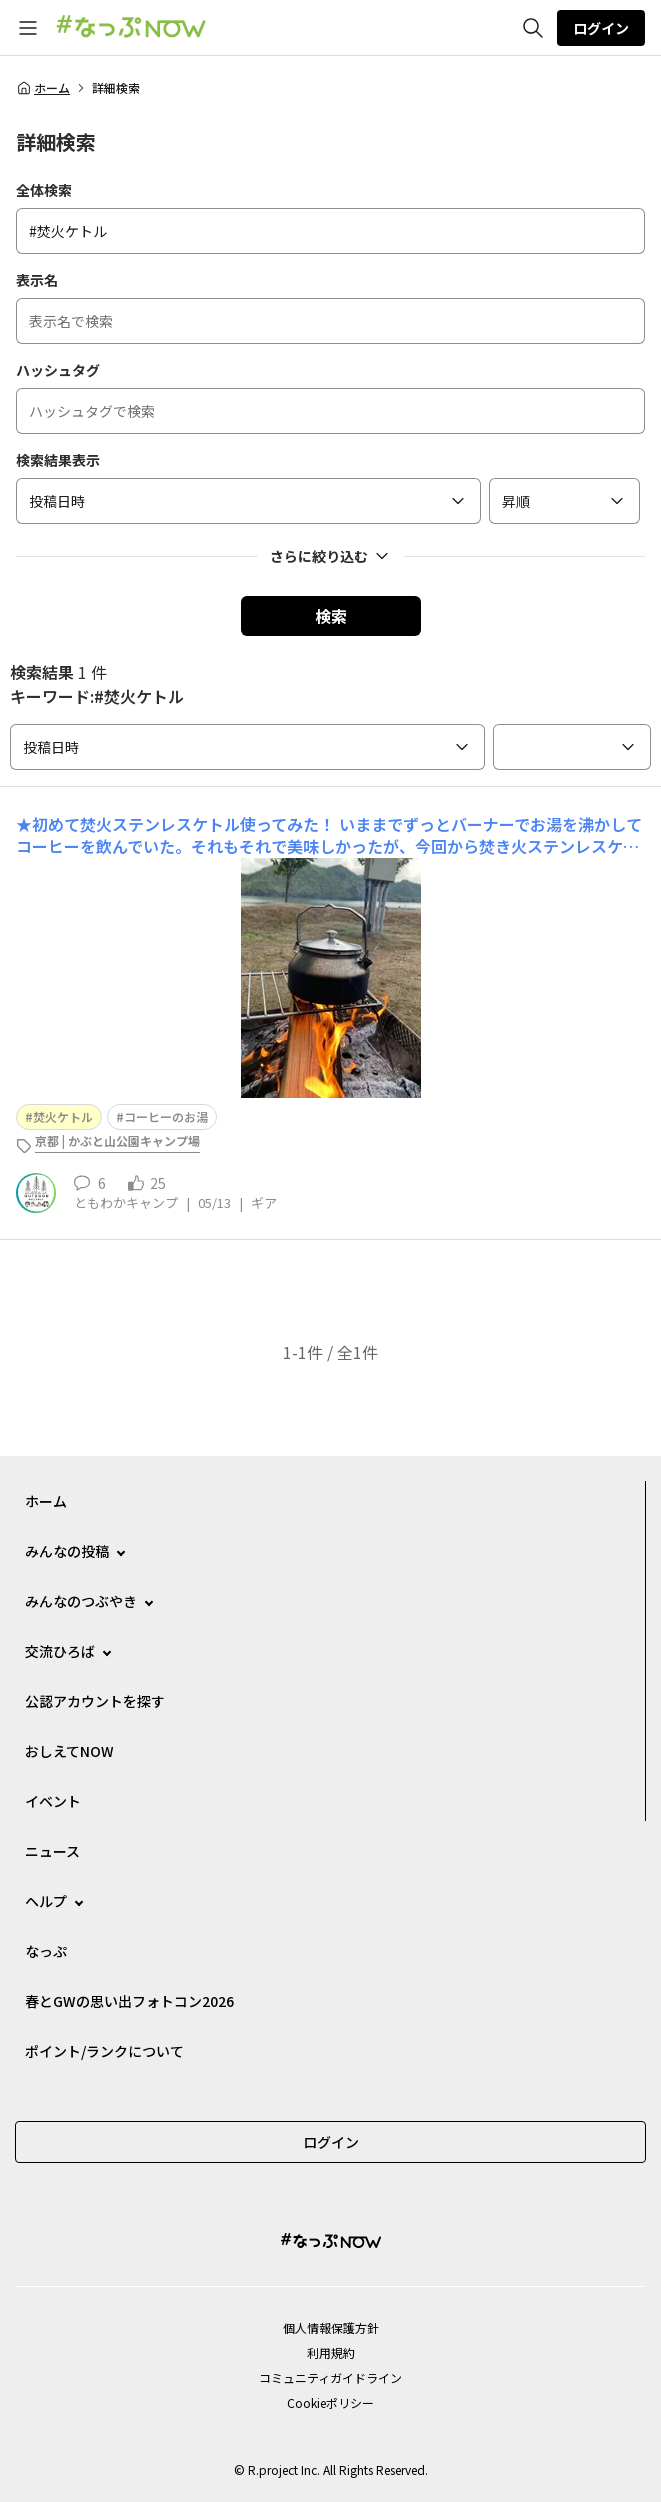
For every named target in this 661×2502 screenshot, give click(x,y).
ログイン (601, 28)
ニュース (52, 1851)
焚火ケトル (63, 1116)
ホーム (43, 88)
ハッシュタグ (58, 370)
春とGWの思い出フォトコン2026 (129, 2001)
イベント (53, 1801)
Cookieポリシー (330, 2402)
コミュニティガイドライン (330, 2377)
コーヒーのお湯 (166, 1116)
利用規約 (331, 2352)
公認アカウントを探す (95, 1701)
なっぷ (46, 1951)
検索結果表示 (58, 460)
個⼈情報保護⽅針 (331, 2327)
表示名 (37, 280)
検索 (331, 616)
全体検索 (44, 190)
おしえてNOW (69, 1751)
